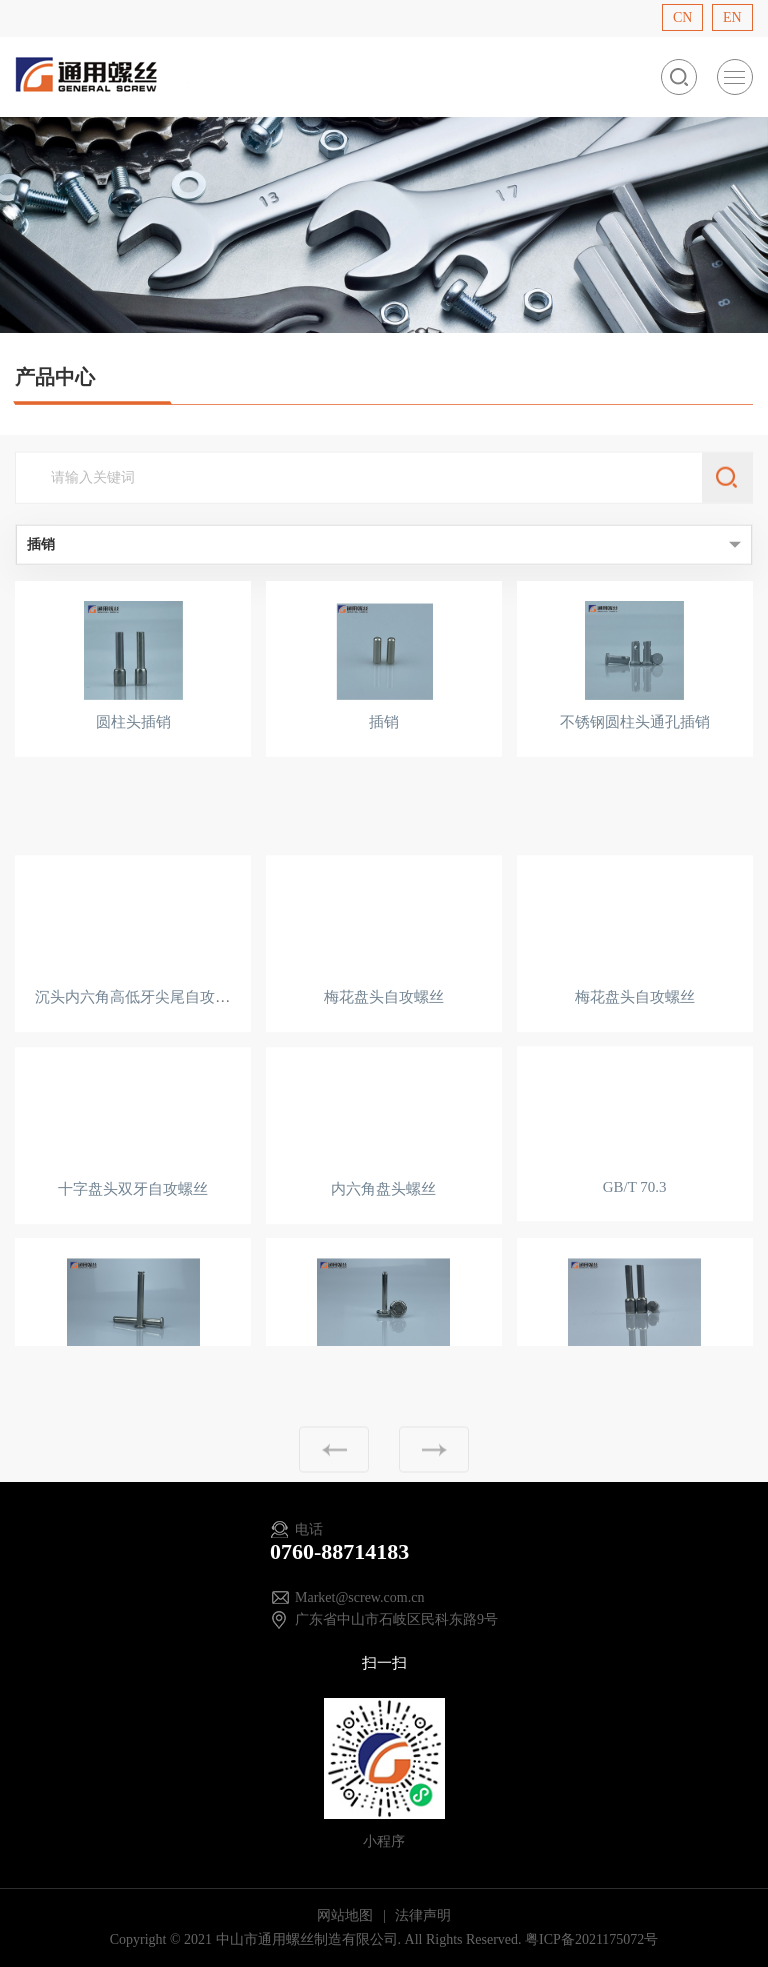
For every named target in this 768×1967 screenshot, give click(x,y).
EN (732, 17)
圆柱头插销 (133, 725)
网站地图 (347, 1915)
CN (682, 17)
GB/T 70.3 (635, 1218)
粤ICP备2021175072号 (591, 1939)
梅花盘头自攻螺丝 (384, 1029)
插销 (384, 725)
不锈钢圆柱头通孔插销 (635, 725)
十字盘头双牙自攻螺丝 (133, 1220)
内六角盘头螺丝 (383, 1220)
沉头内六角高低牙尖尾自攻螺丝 (140, 1029)
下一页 (434, 1468)
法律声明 (423, 1915)
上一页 (334, 1468)
